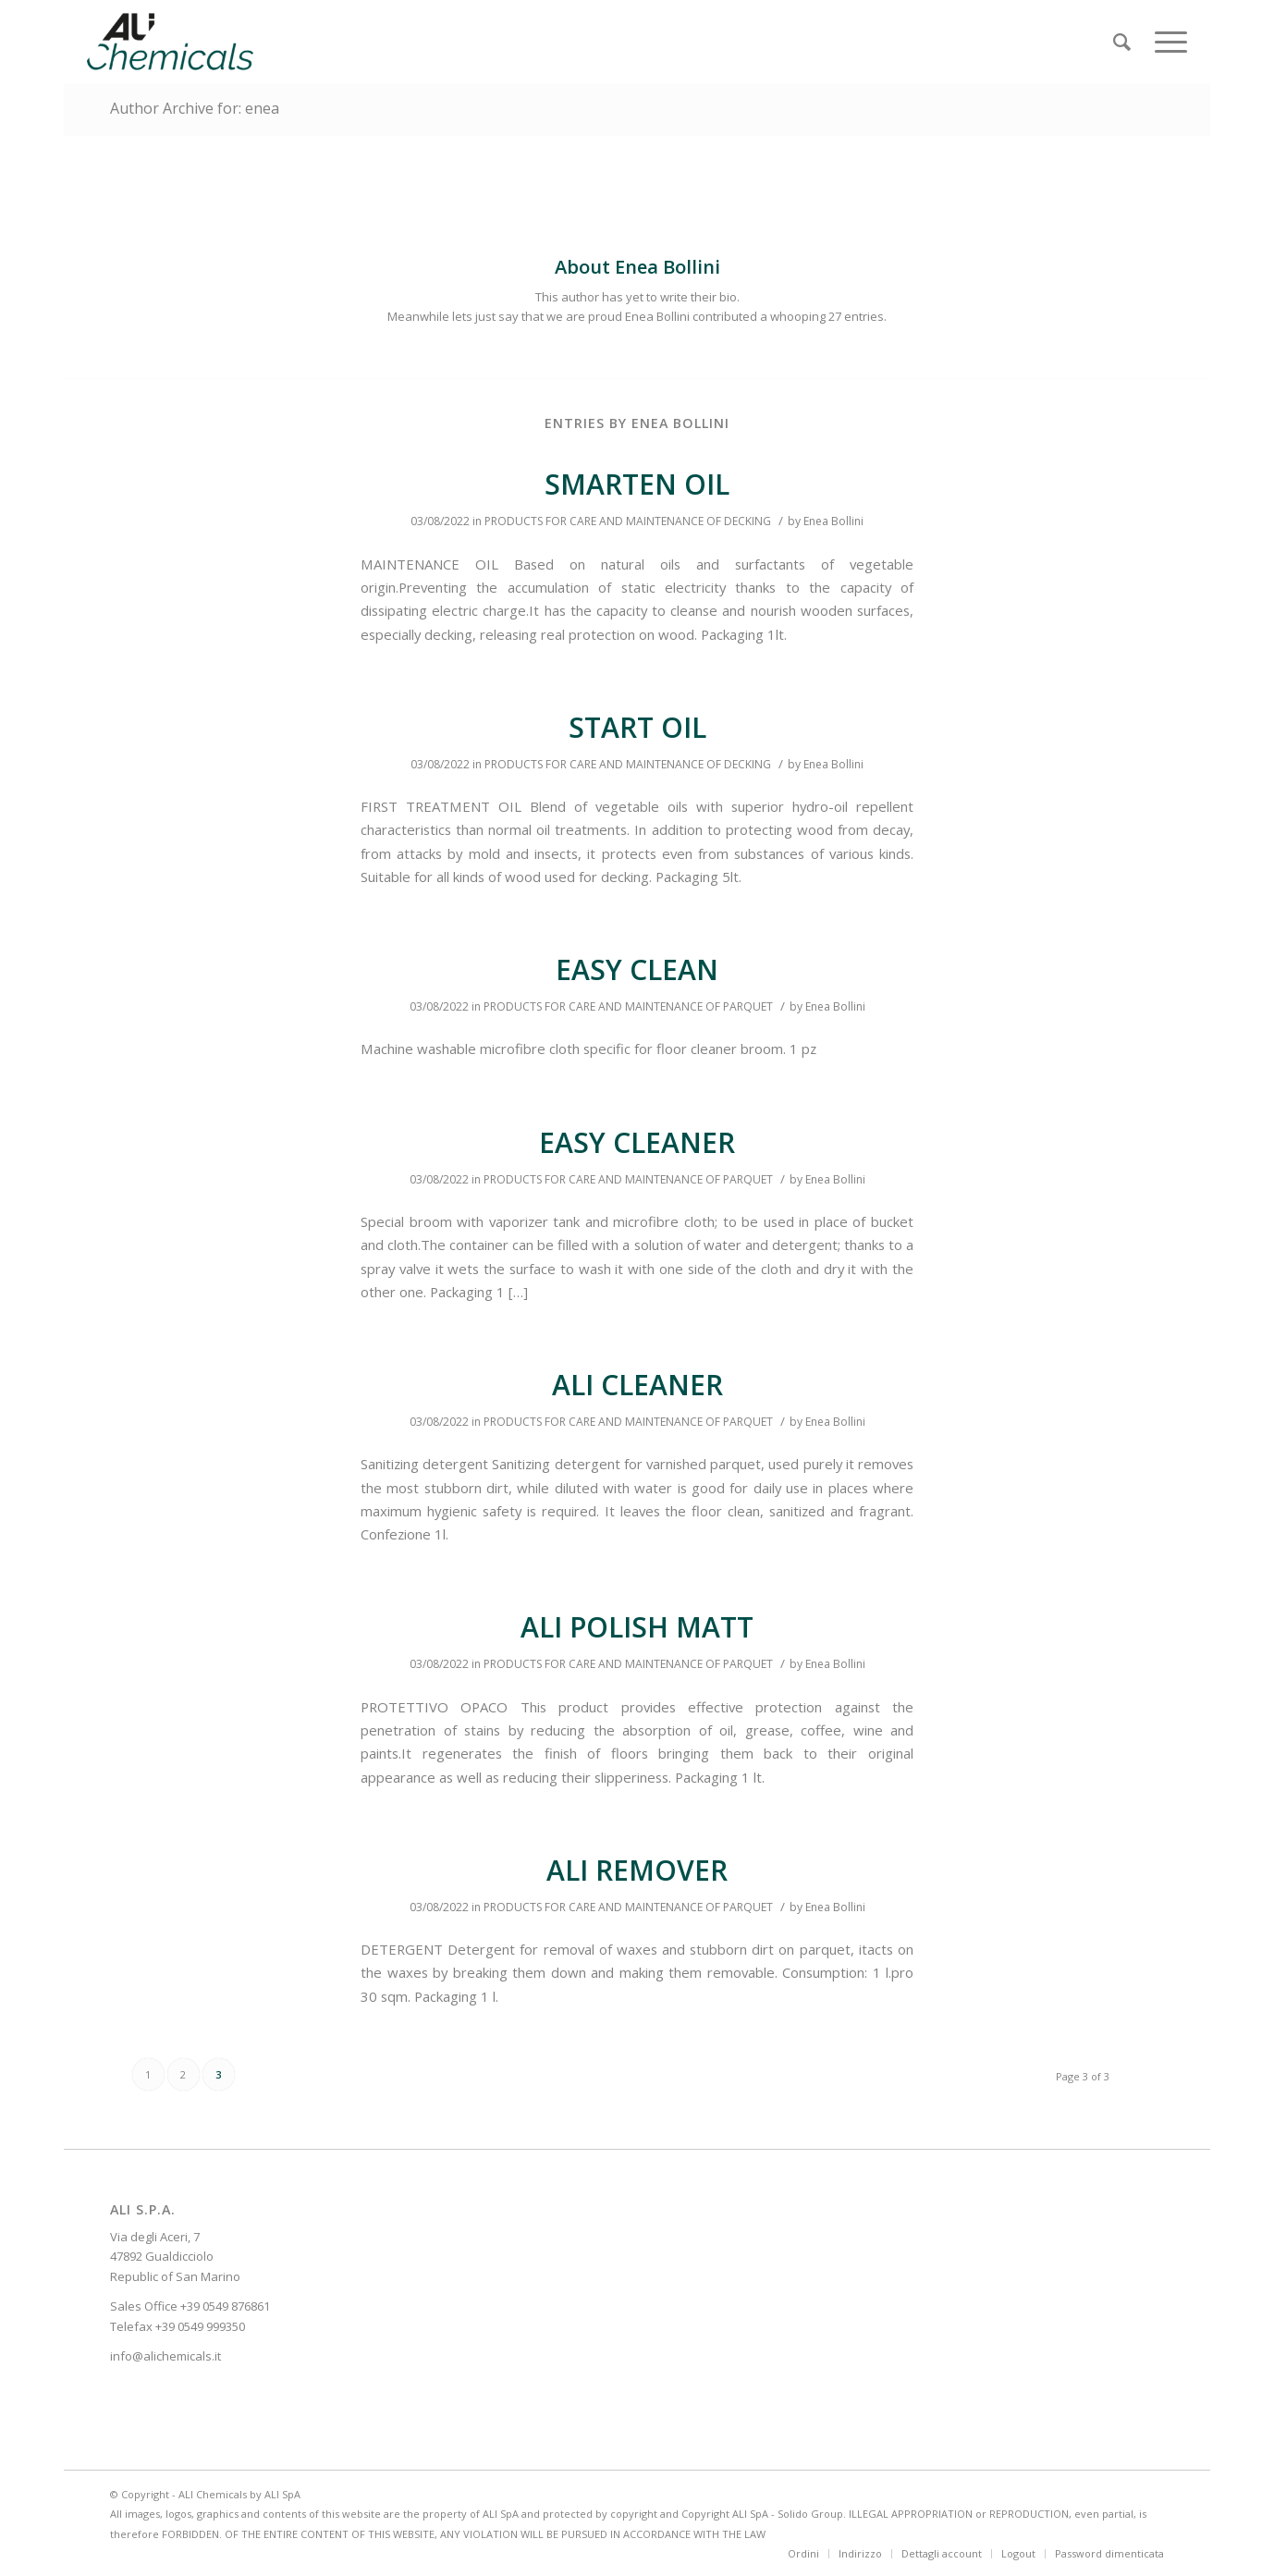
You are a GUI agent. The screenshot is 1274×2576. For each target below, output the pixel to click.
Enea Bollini (833, 521)
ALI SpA (282, 2494)
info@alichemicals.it (165, 2356)
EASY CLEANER (637, 1142)
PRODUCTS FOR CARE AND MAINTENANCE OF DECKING (627, 521)
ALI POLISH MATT (637, 1627)
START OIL (637, 727)
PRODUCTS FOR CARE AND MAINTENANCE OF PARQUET (628, 1006)
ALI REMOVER (637, 1870)
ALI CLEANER (637, 1385)
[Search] (1122, 41)
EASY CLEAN (637, 969)
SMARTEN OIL (637, 484)
